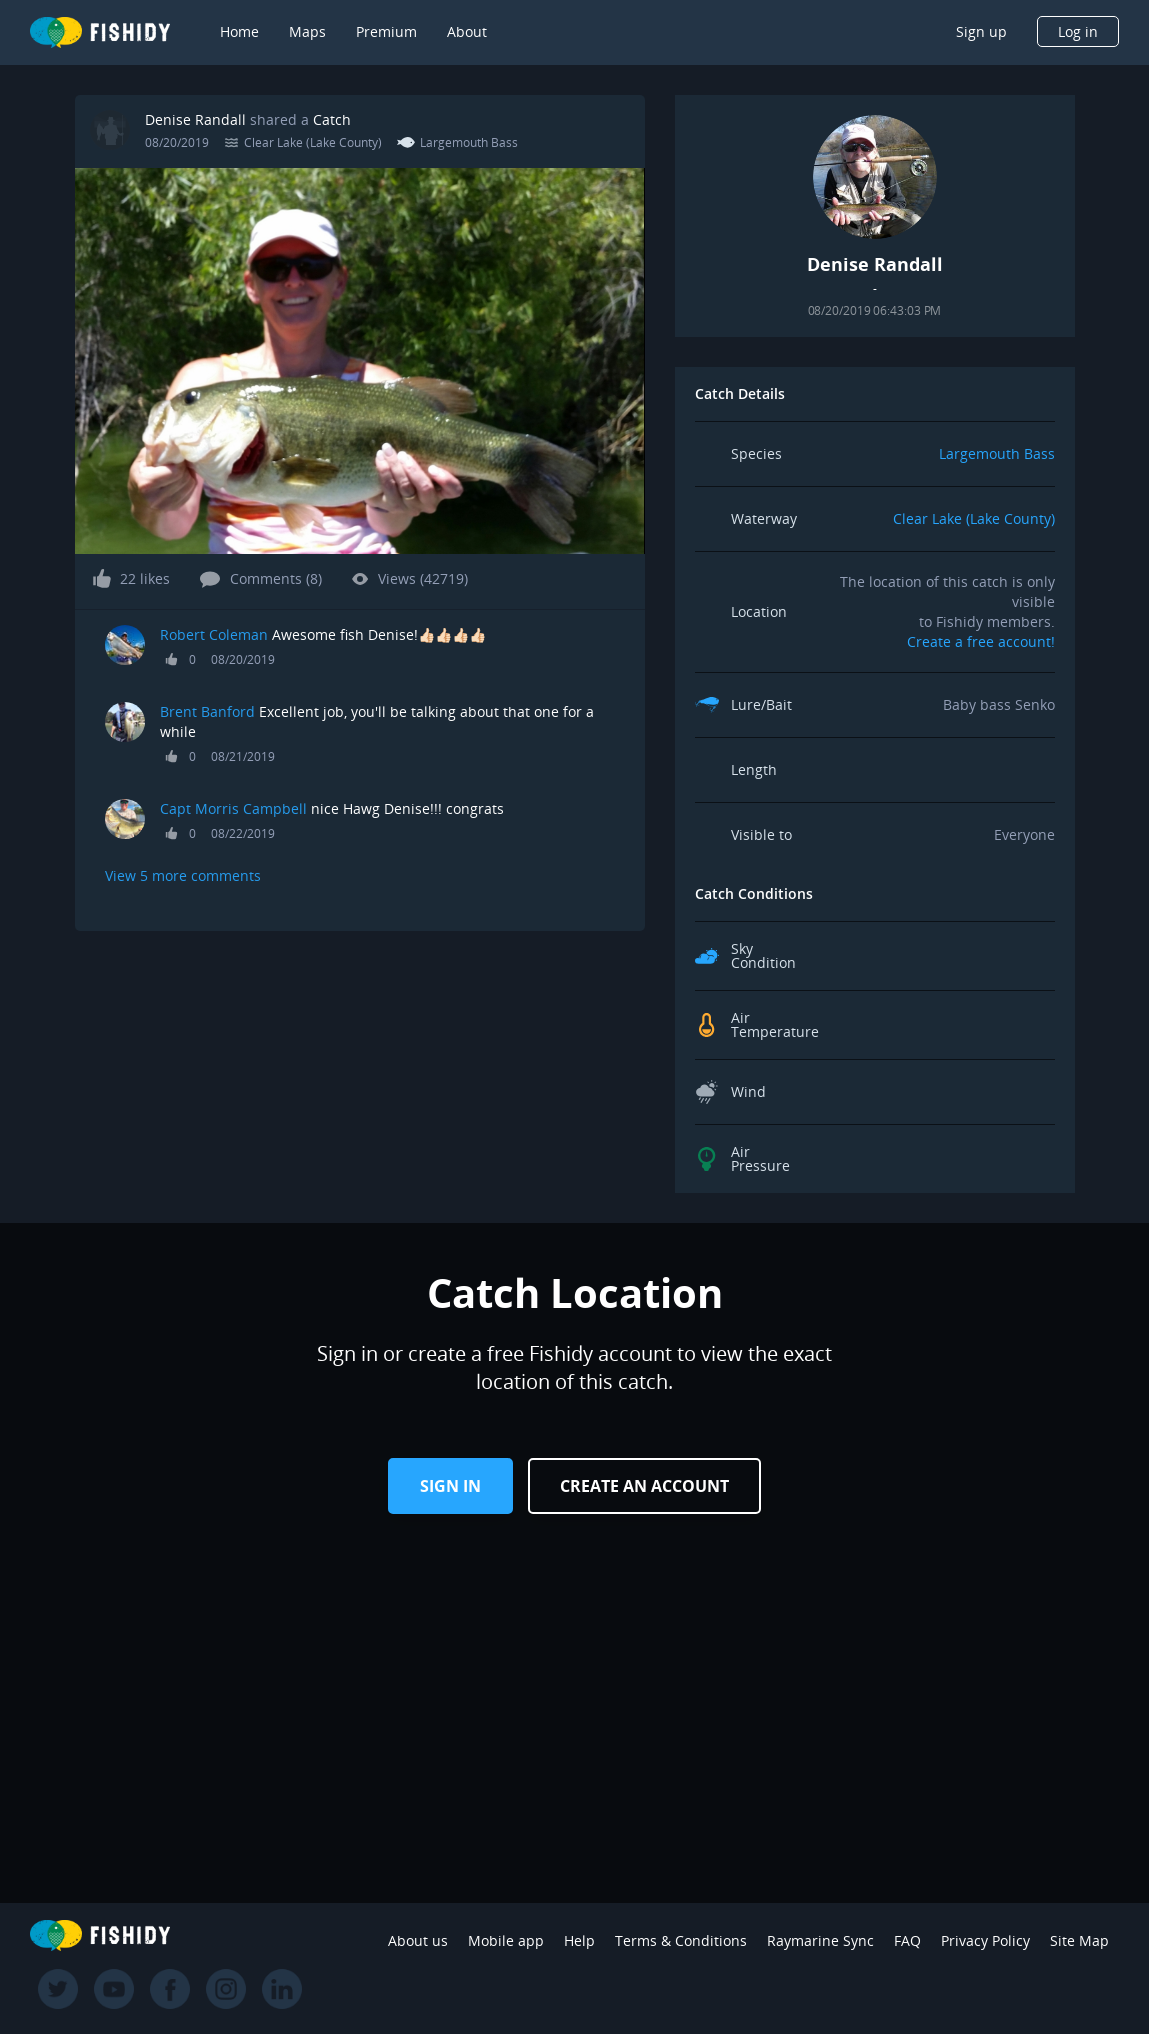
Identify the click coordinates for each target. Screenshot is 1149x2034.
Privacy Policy (985, 1940)
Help (579, 1940)
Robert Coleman (214, 634)
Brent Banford (207, 711)
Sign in (450, 1486)
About (467, 31)
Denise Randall (195, 119)
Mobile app (506, 1940)
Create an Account (644, 1486)
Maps (307, 31)
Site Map (1079, 1940)
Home (239, 31)
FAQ (907, 1940)
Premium (386, 31)
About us (418, 1940)
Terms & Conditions (681, 1940)
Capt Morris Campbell (235, 808)
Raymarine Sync (820, 1940)
